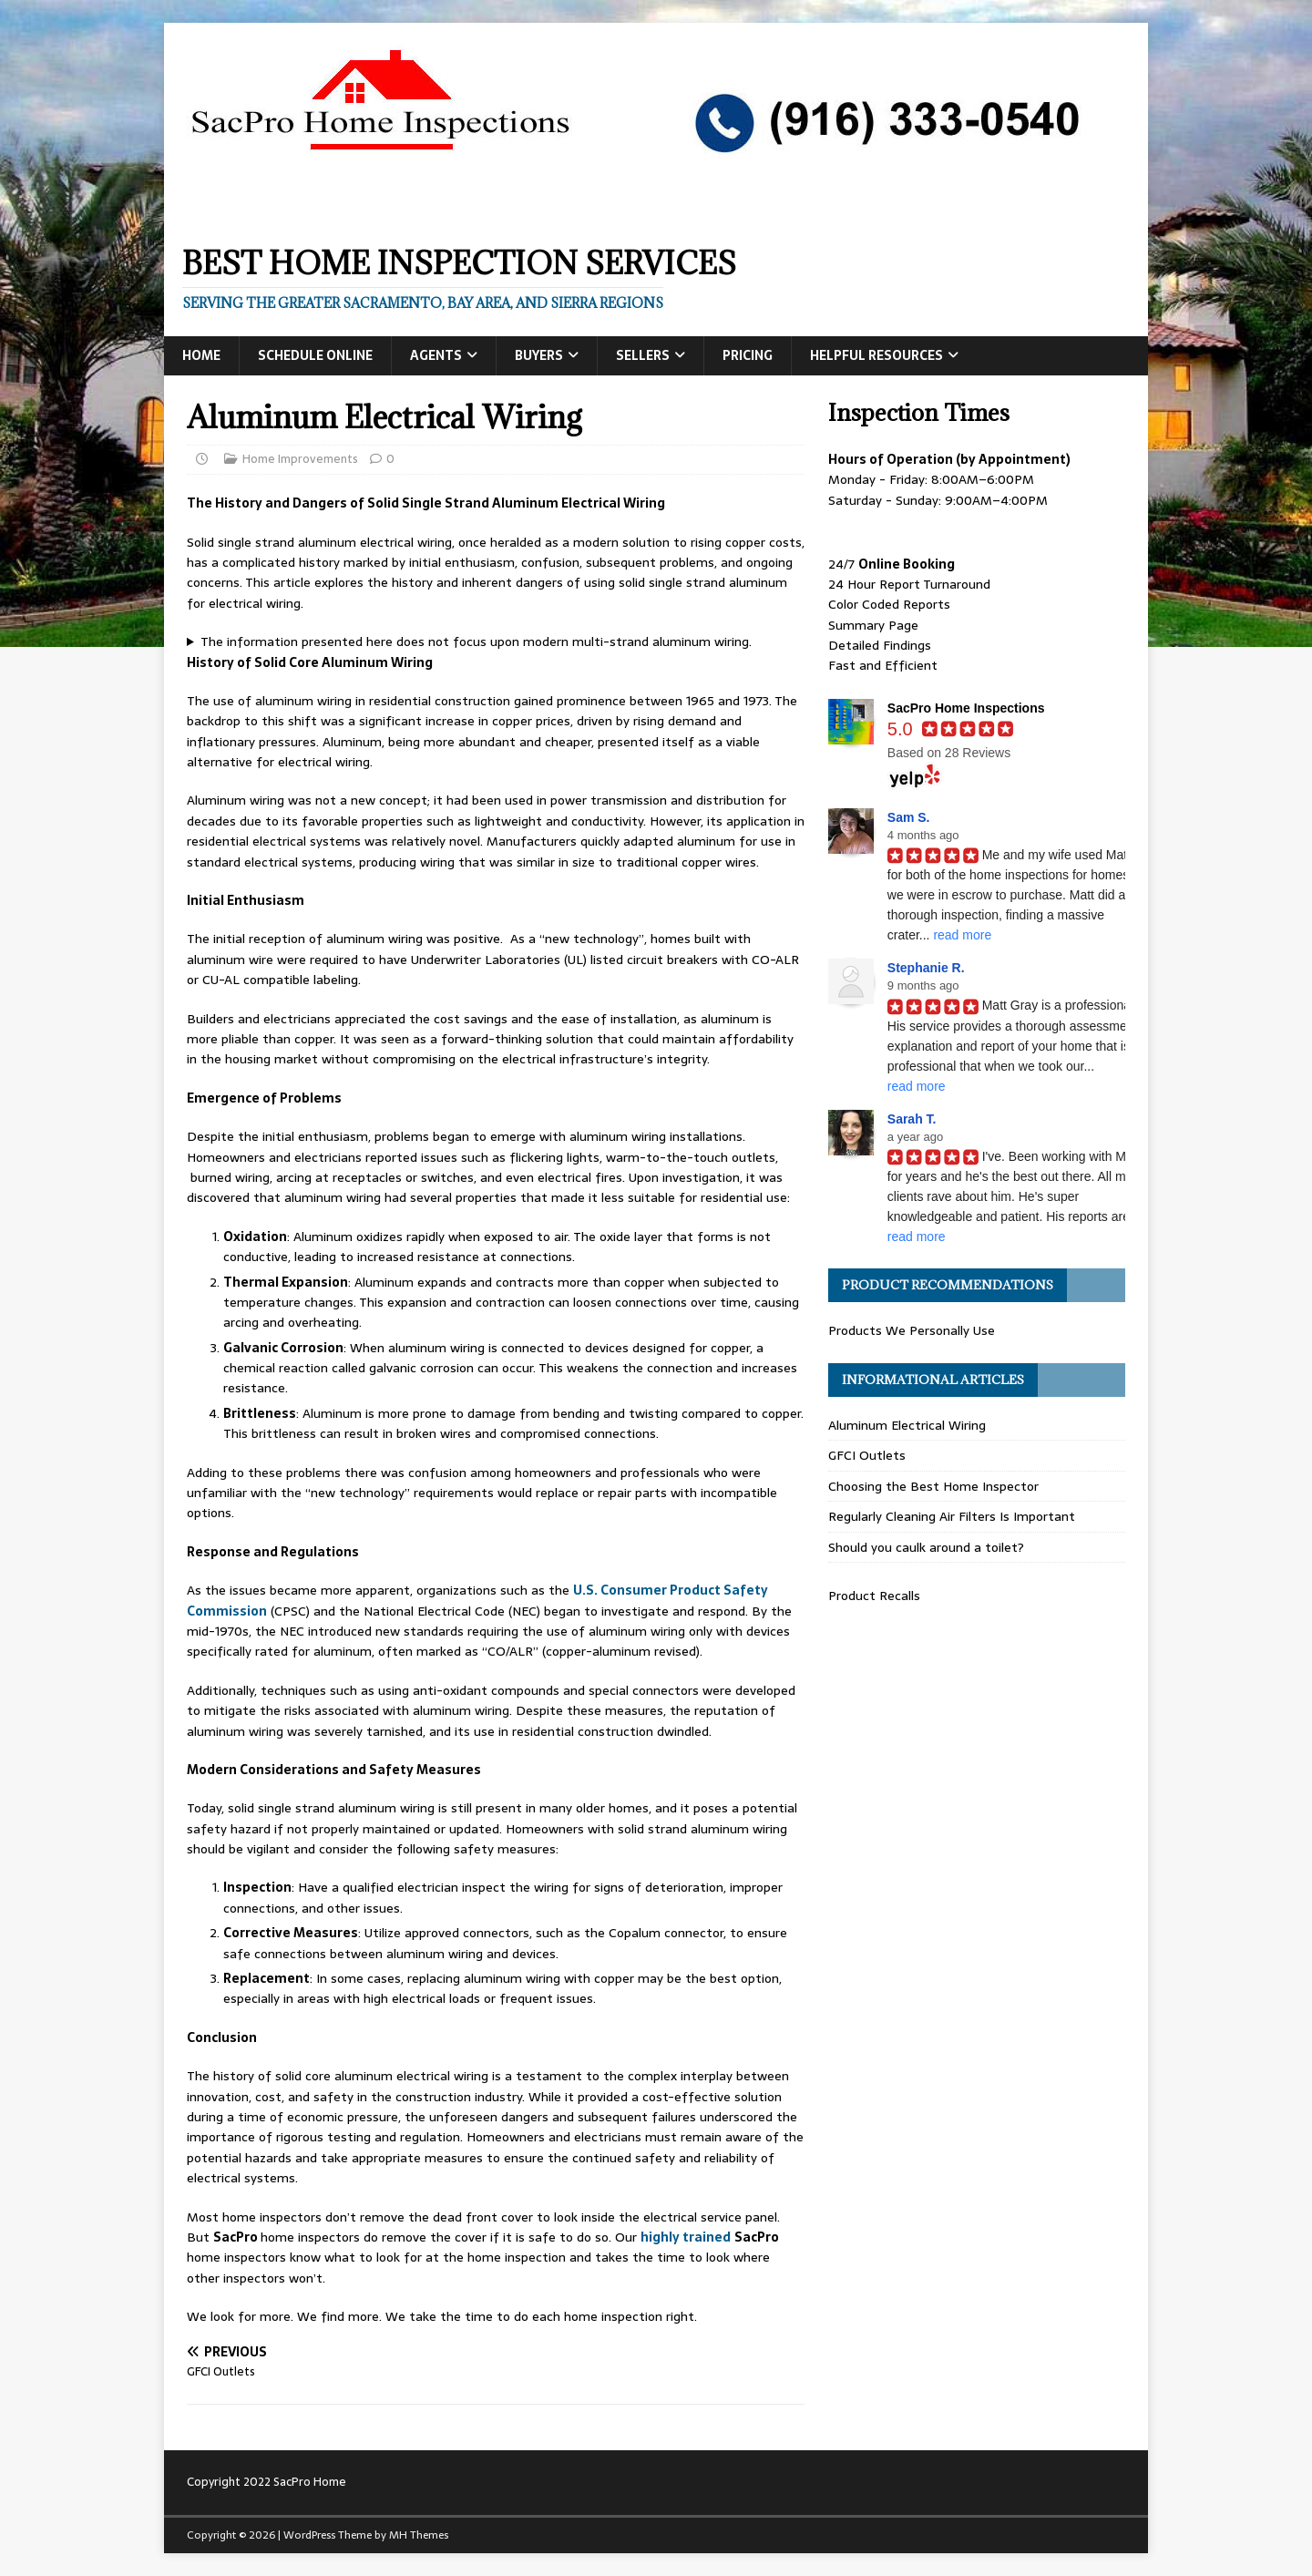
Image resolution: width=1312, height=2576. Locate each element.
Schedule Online (315, 355)
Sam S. (908, 817)
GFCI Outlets (867, 1455)
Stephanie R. (926, 967)
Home (201, 355)
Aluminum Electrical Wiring (907, 1425)
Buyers (539, 355)
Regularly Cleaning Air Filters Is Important (951, 1516)
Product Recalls (874, 1596)
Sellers (643, 355)
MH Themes (418, 2535)
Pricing (748, 355)
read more (962, 935)
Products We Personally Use (911, 1330)
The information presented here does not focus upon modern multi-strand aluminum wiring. (476, 641)
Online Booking (906, 564)
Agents (436, 355)
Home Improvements (300, 458)
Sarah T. (912, 1119)
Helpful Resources (876, 355)
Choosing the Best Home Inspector (933, 1486)
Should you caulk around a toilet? (926, 1547)
